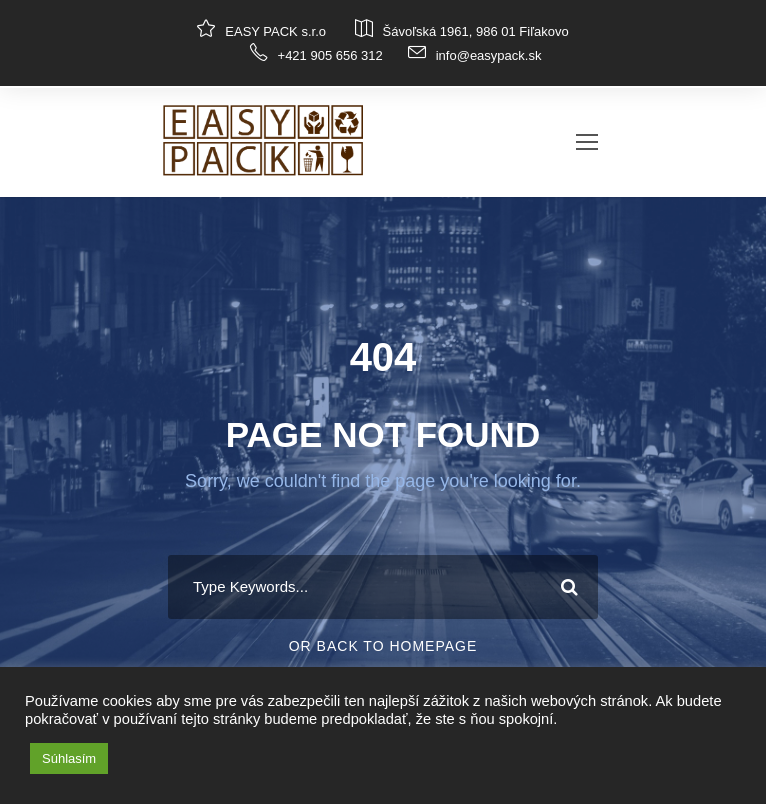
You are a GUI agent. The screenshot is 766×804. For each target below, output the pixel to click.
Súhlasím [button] (69, 758)
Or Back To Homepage (383, 646)
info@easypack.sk (489, 55)
